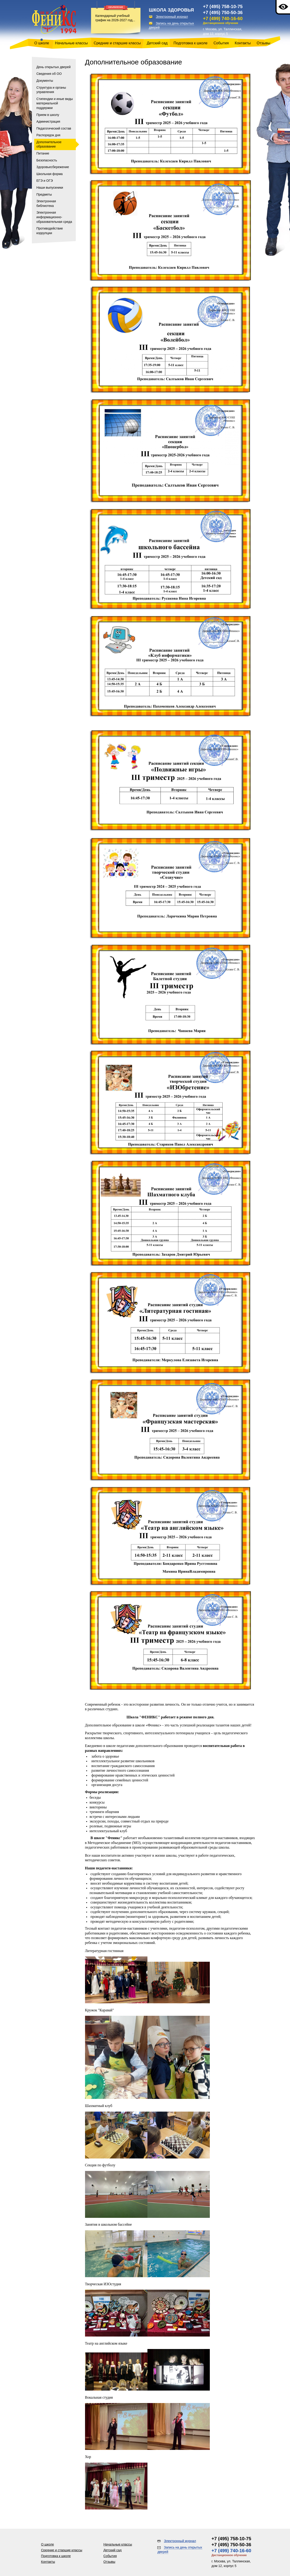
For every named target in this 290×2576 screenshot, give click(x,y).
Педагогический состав (54, 128)
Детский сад (157, 43)
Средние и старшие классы (117, 43)
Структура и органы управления (51, 90)
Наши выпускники (50, 187)
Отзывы (263, 43)
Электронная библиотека (46, 203)
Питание (43, 153)
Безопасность (47, 160)
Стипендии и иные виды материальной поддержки (55, 103)
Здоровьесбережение (53, 167)
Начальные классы (71, 43)
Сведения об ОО (49, 74)
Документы (45, 80)
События (221, 43)
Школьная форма (50, 174)
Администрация (48, 121)
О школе (41, 43)
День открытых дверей (54, 67)
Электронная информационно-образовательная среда (54, 217)
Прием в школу (48, 115)
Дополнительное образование (49, 144)
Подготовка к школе (191, 43)
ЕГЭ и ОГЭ (45, 180)
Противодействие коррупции (50, 231)
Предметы (44, 194)
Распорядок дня (49, 135)
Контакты (243, 43)
